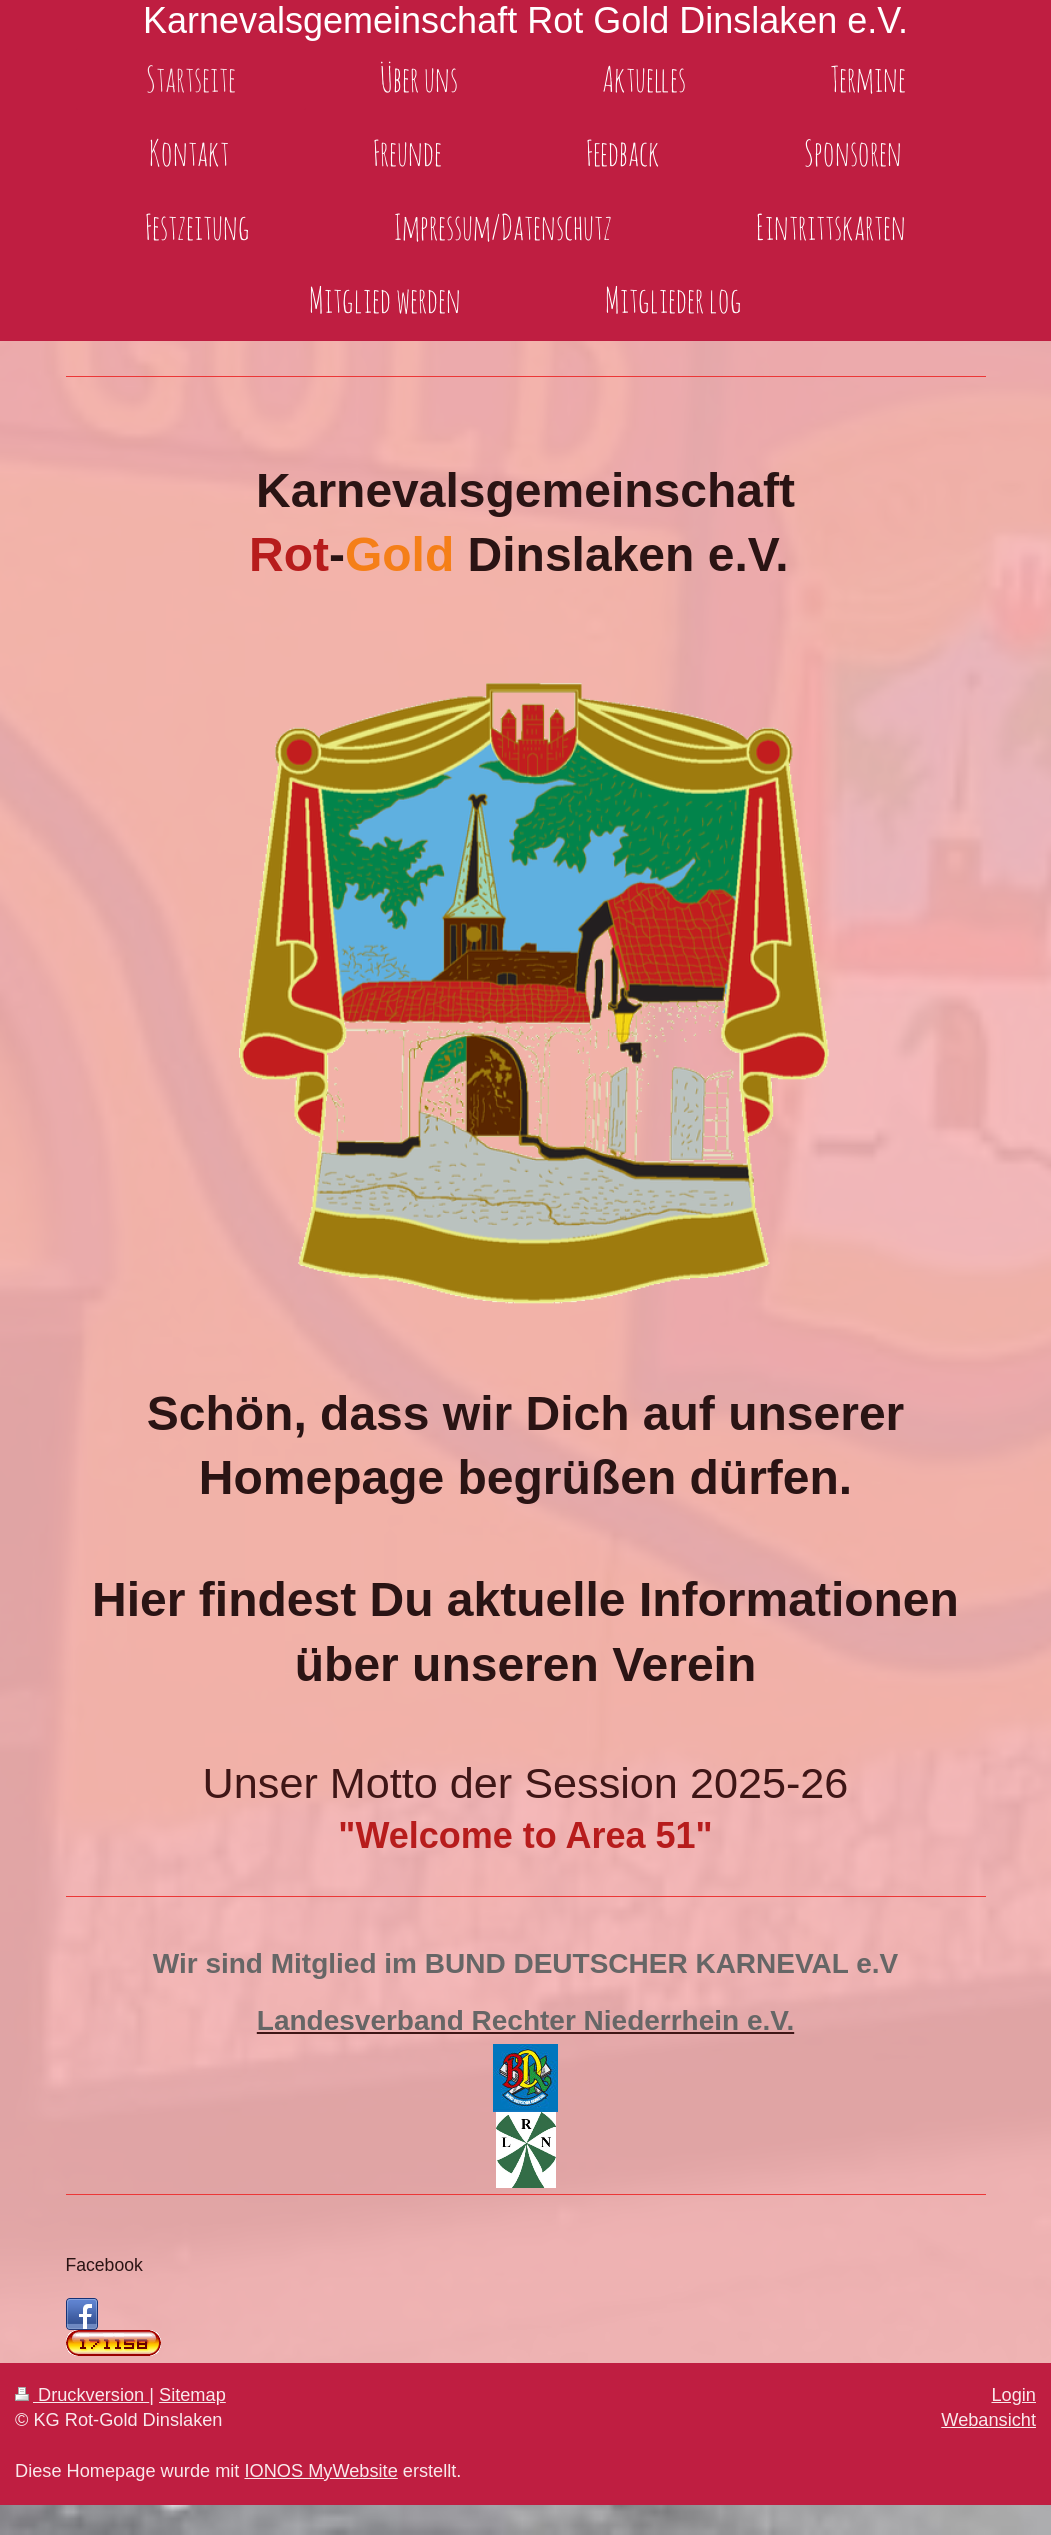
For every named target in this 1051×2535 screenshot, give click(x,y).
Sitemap (192, 2395)
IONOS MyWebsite (320, 2471)
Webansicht (988, 2420)
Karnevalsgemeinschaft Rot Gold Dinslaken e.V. (525, 20)
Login (1013, 2395)
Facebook (104, 2265)
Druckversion (82, 2395)
